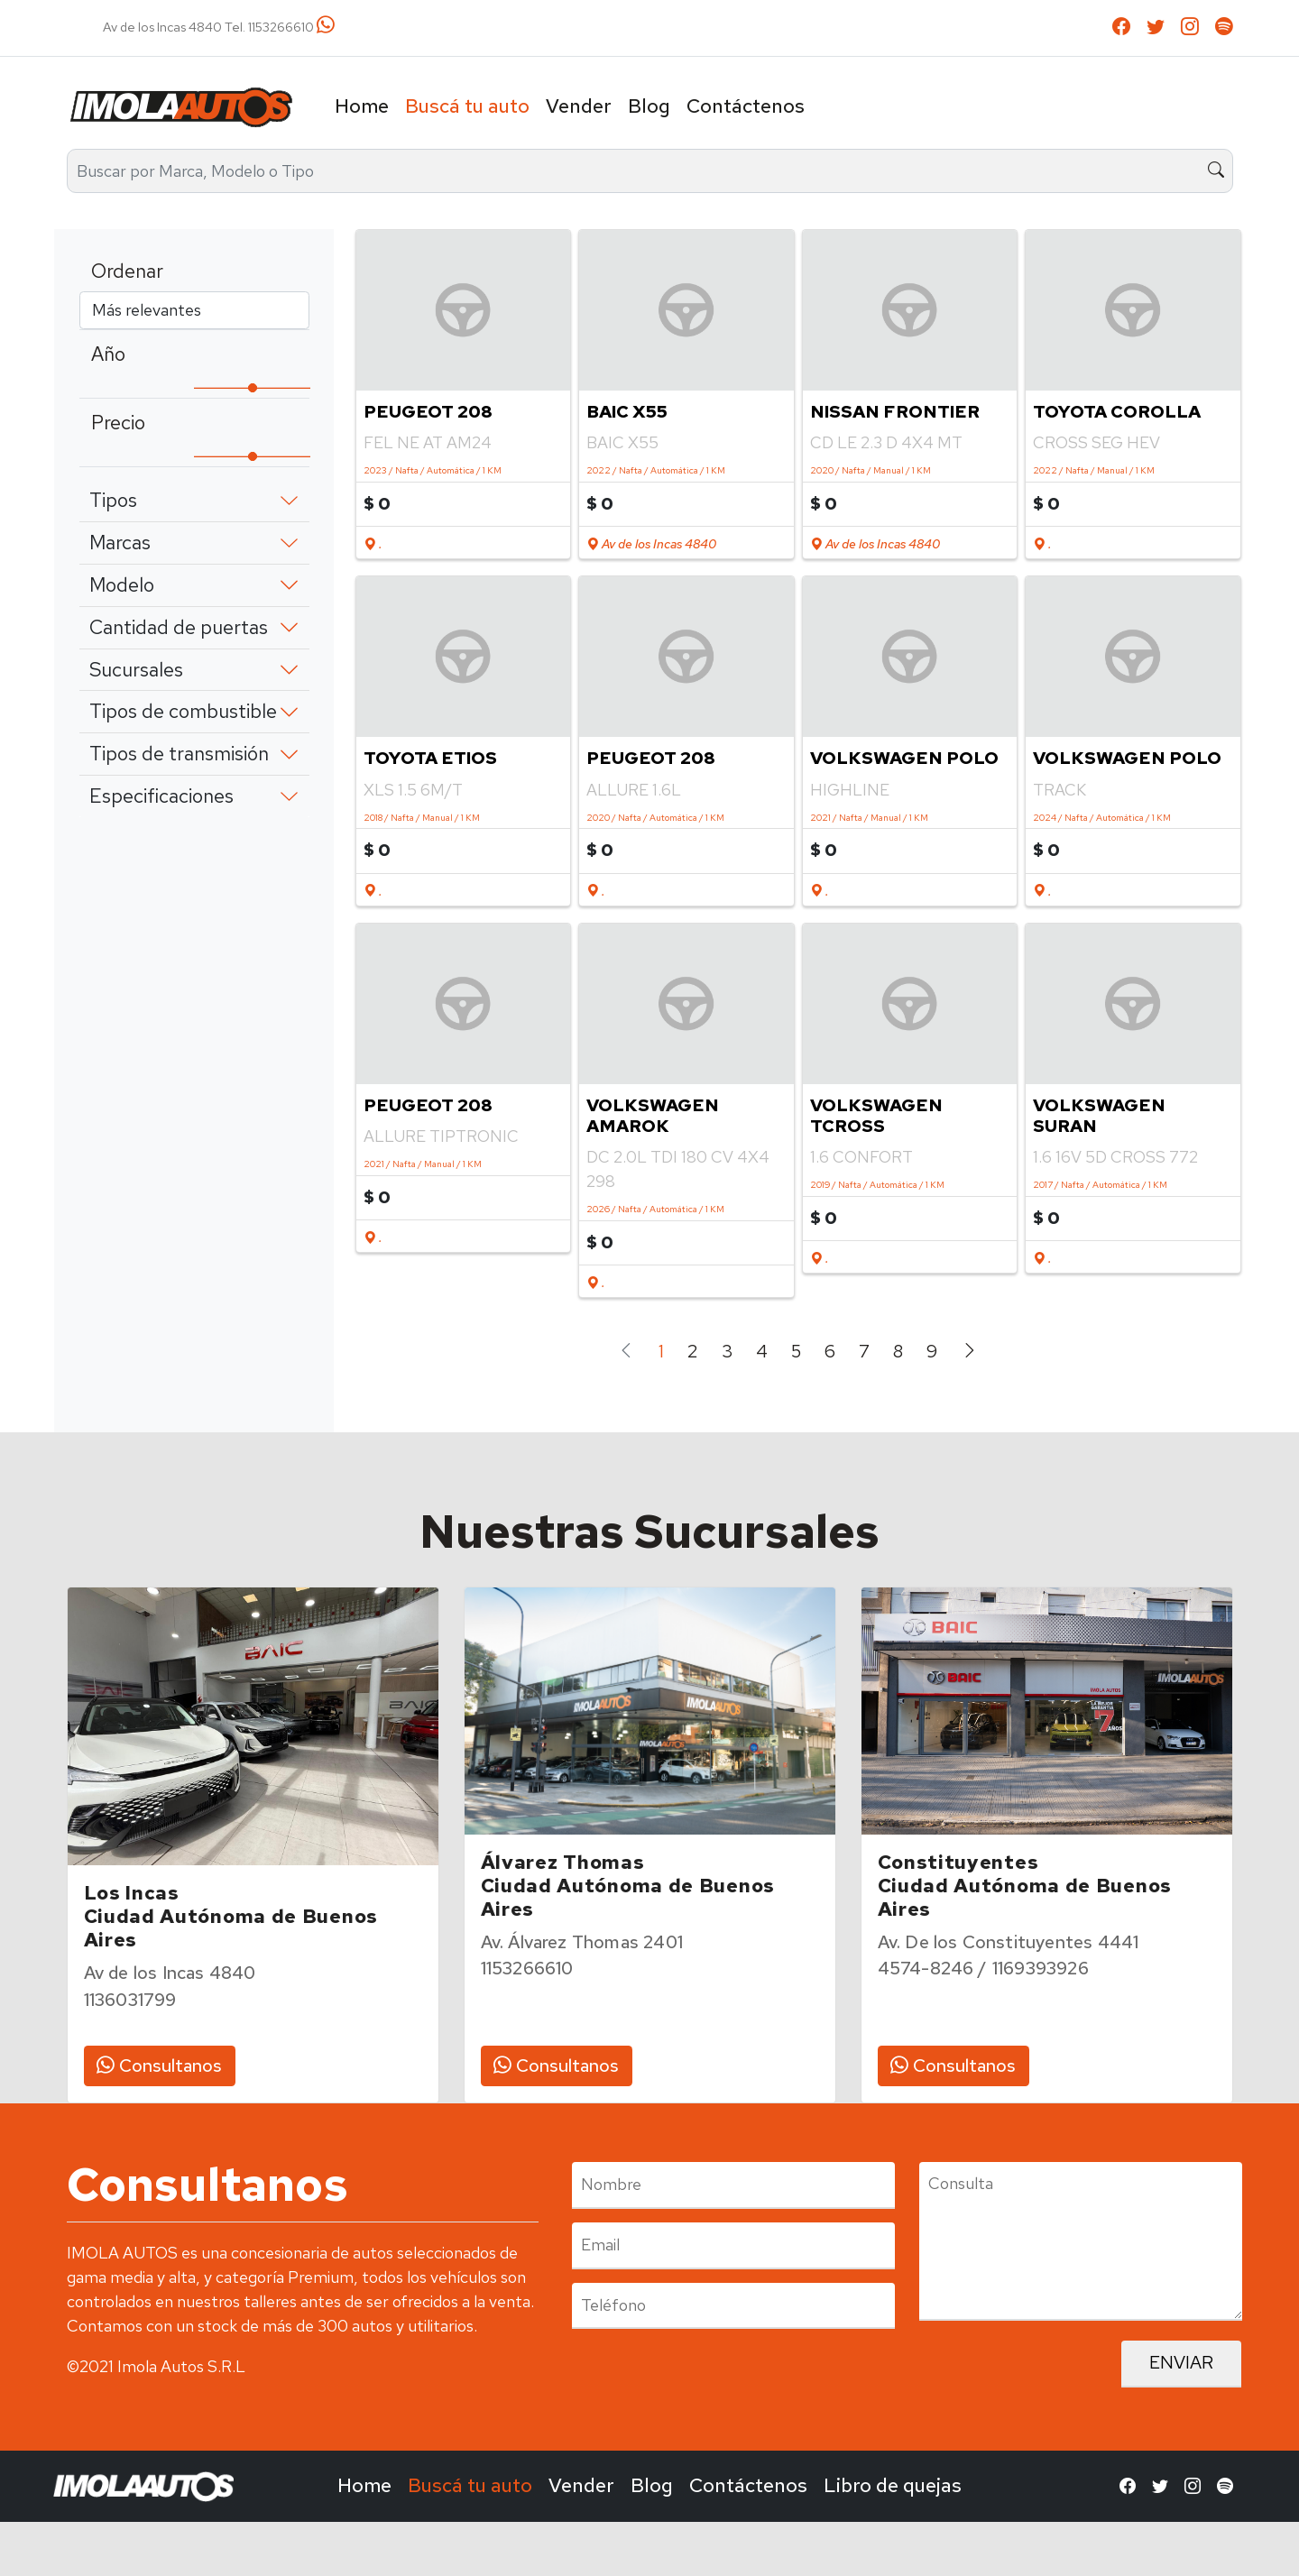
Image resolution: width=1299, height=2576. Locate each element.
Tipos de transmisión (179, 754)
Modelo (121, 585)
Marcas (120, 542)
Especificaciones (161, 796)
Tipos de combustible (183, 711)
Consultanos (159, 2065)
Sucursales (136, 670)
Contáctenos (745, 106)
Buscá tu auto (467, 106)
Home (362, 106)
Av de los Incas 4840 (651, 544)
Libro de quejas (893, 2485)
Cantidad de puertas (178, 627)
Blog (649, 106)
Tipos (113, 500)
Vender (579, 106)
